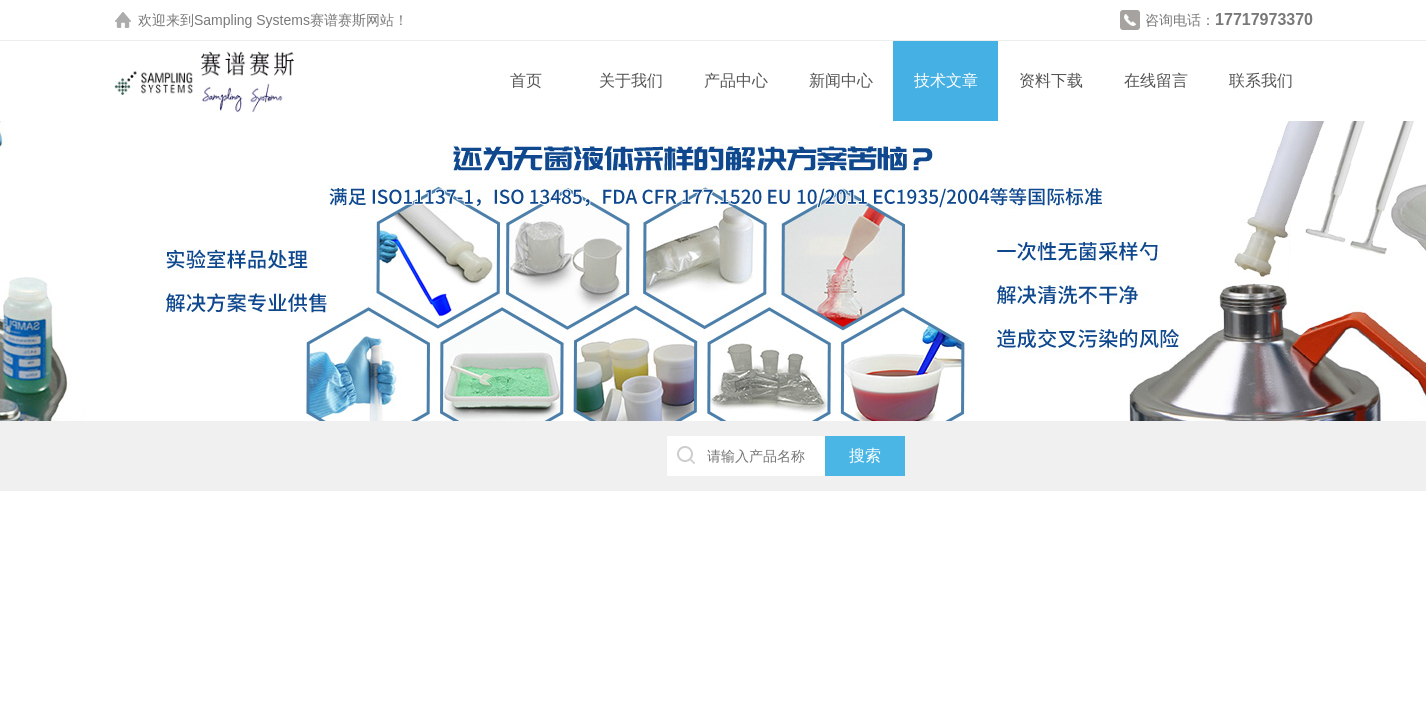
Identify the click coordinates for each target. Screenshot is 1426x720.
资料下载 (1051, 80)
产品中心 (736, 80)
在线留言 (1156, 80)
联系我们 (1261, 80)
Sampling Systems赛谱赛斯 (280, 20)
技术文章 (946, 80)
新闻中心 (841, 80)
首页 (526, 80)
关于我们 (631, 80)
